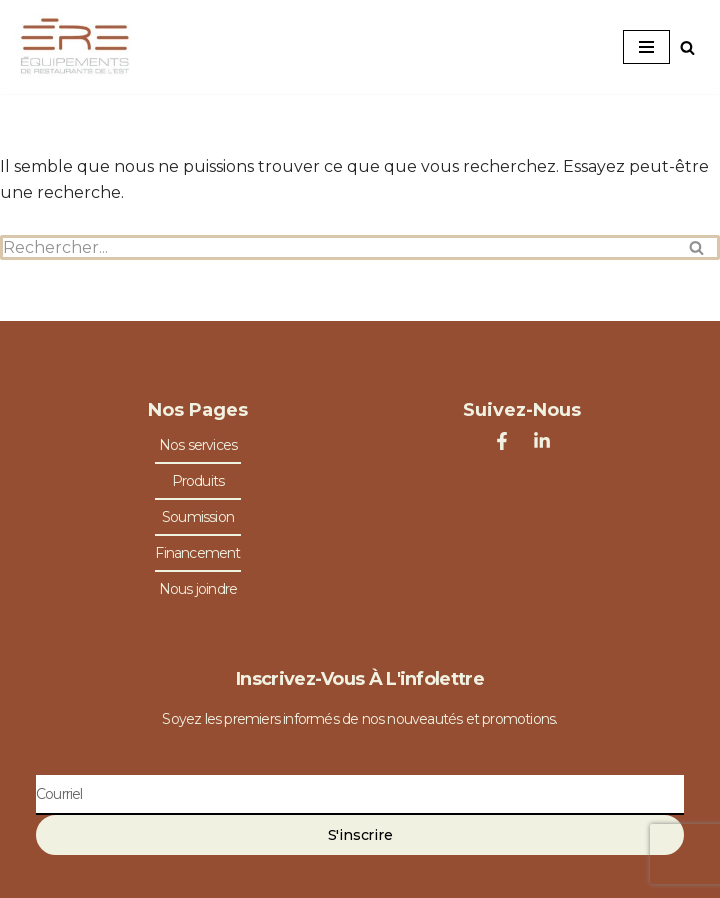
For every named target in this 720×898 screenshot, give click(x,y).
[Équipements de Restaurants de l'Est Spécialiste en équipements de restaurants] (75, 47)
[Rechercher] (687, 47)
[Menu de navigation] (646, 47)
